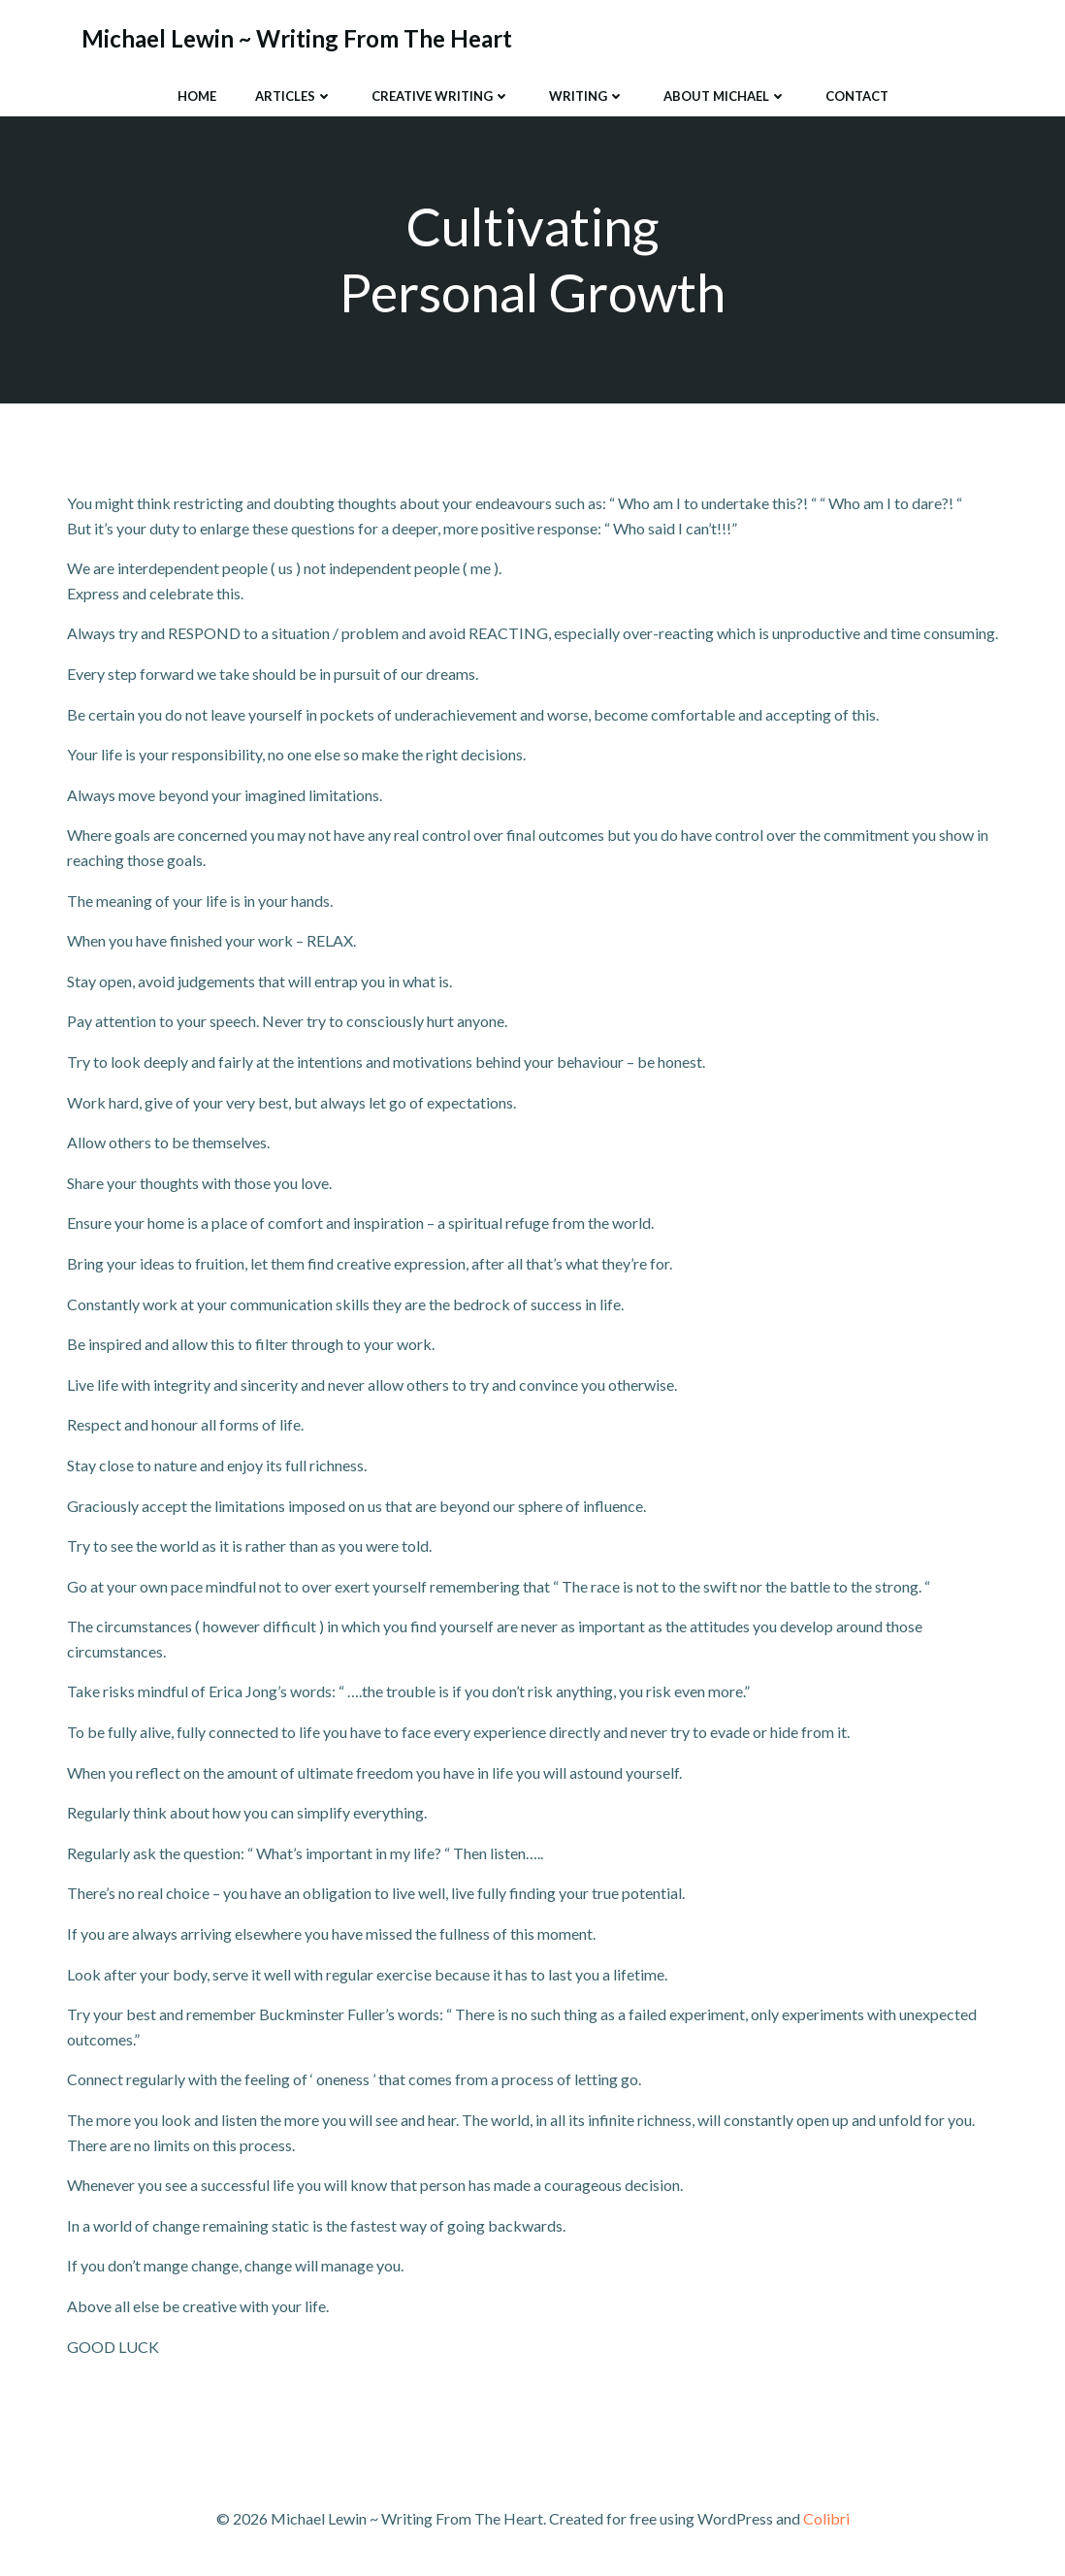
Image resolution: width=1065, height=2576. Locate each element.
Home (197, 96)
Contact (856, 96)
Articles (294, 96)
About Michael (725, 96)
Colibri (826, 2518)
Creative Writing (440, 96)
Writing (587, 96)
